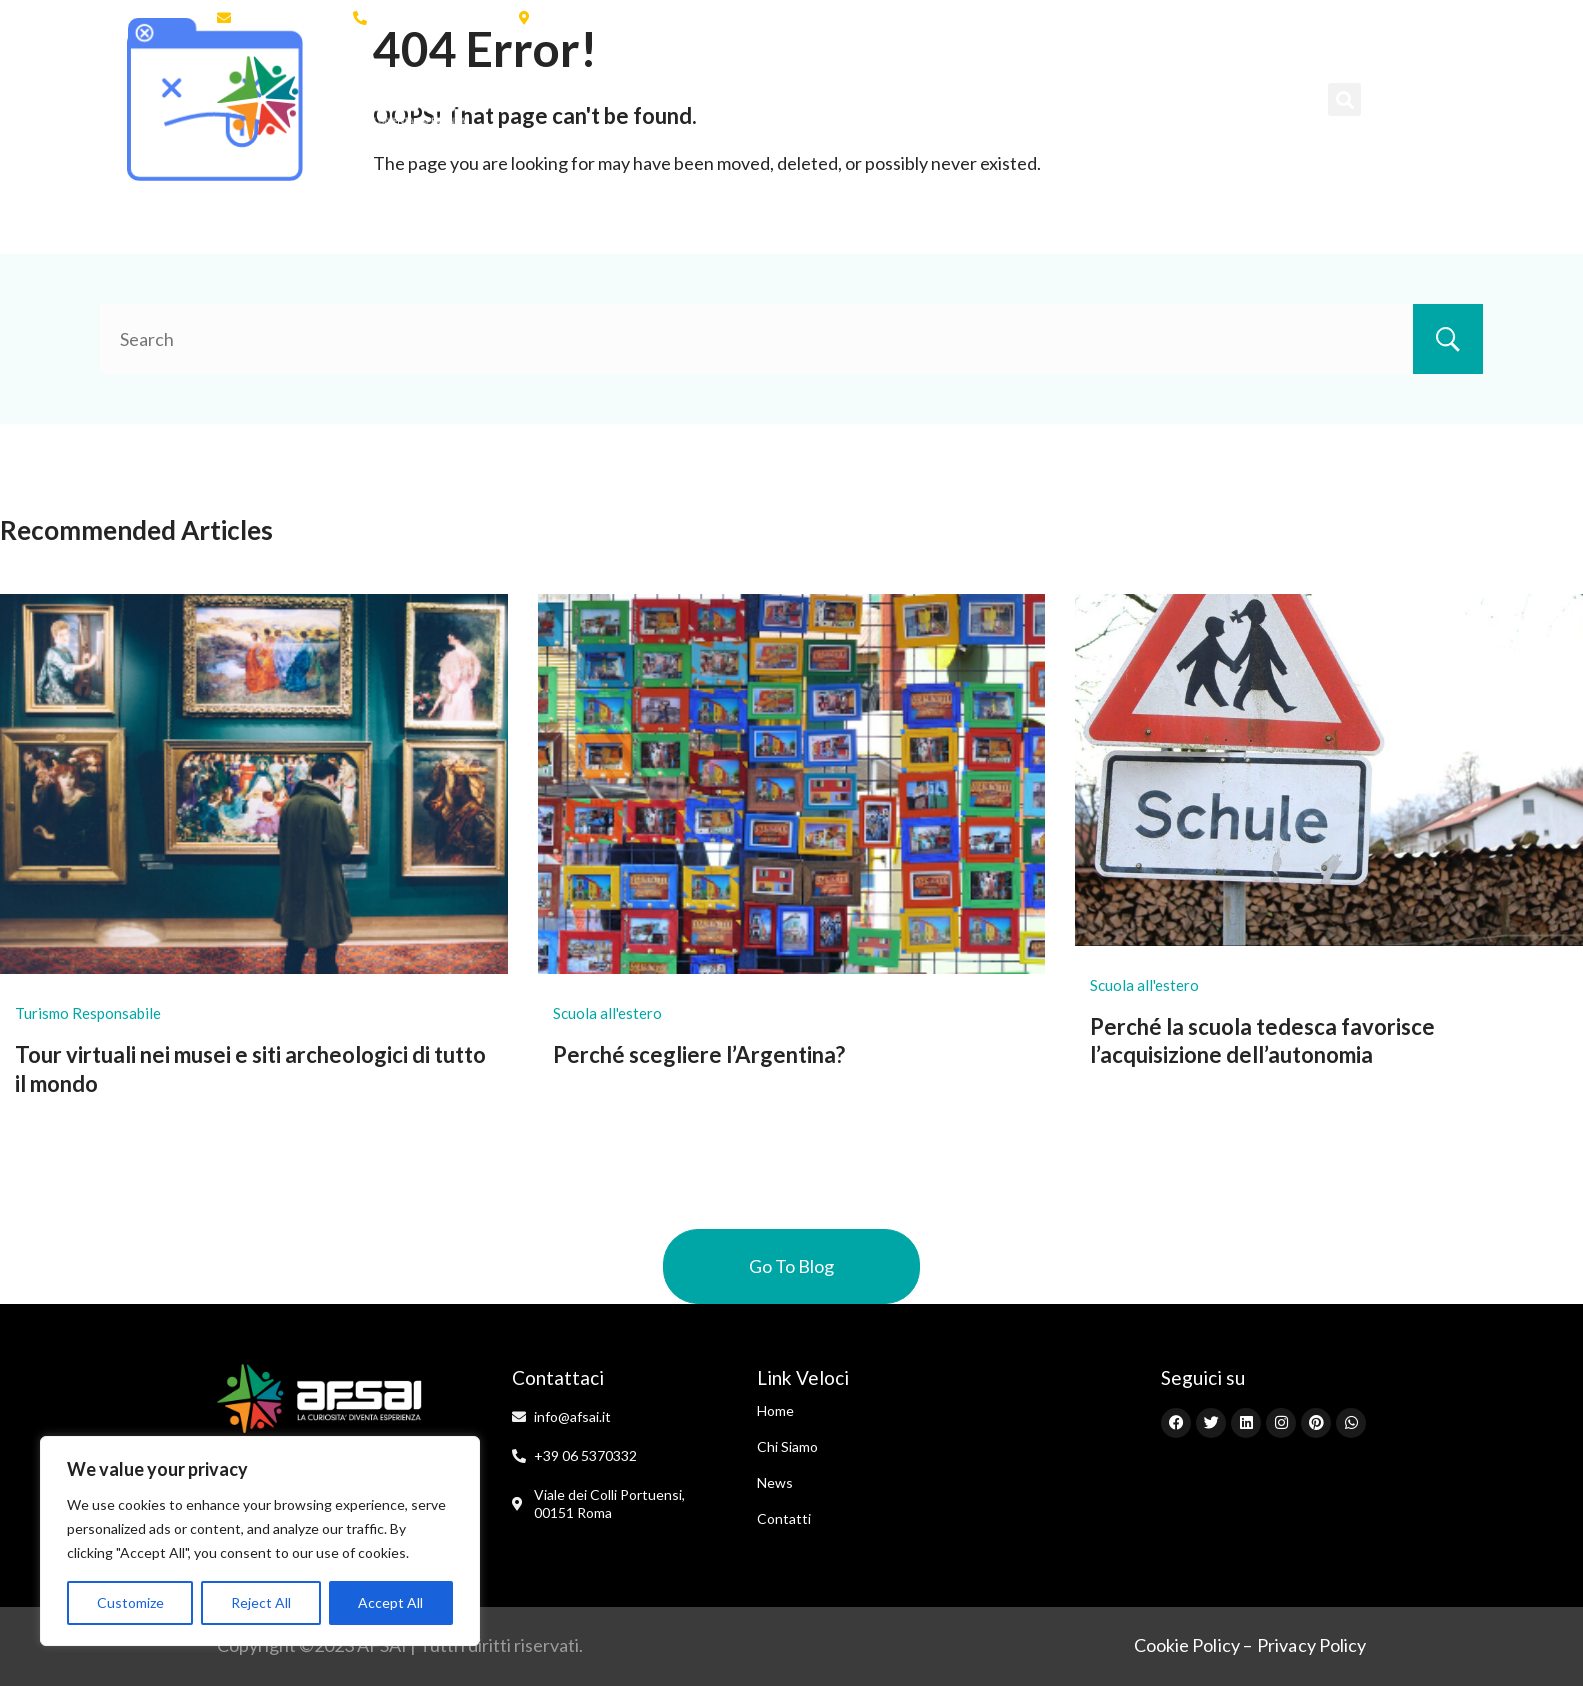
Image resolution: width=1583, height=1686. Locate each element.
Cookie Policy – (1193, 1645)
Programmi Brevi (977, 98)
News (1116, 98)
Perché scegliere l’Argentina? (699, 1054)
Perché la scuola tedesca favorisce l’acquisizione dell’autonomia (1262, 1041)
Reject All (261, 1602)
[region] (260, 1541)
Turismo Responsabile (88, 1013)
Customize (130, 1602)
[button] (1344, 99)
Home (532, 98)
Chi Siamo (633, 98)
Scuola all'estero (607, 1013)
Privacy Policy (1311, 1645)
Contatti (1212, 98)
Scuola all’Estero (786, 98)
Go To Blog (791, 1266)
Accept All (390, 1602)
